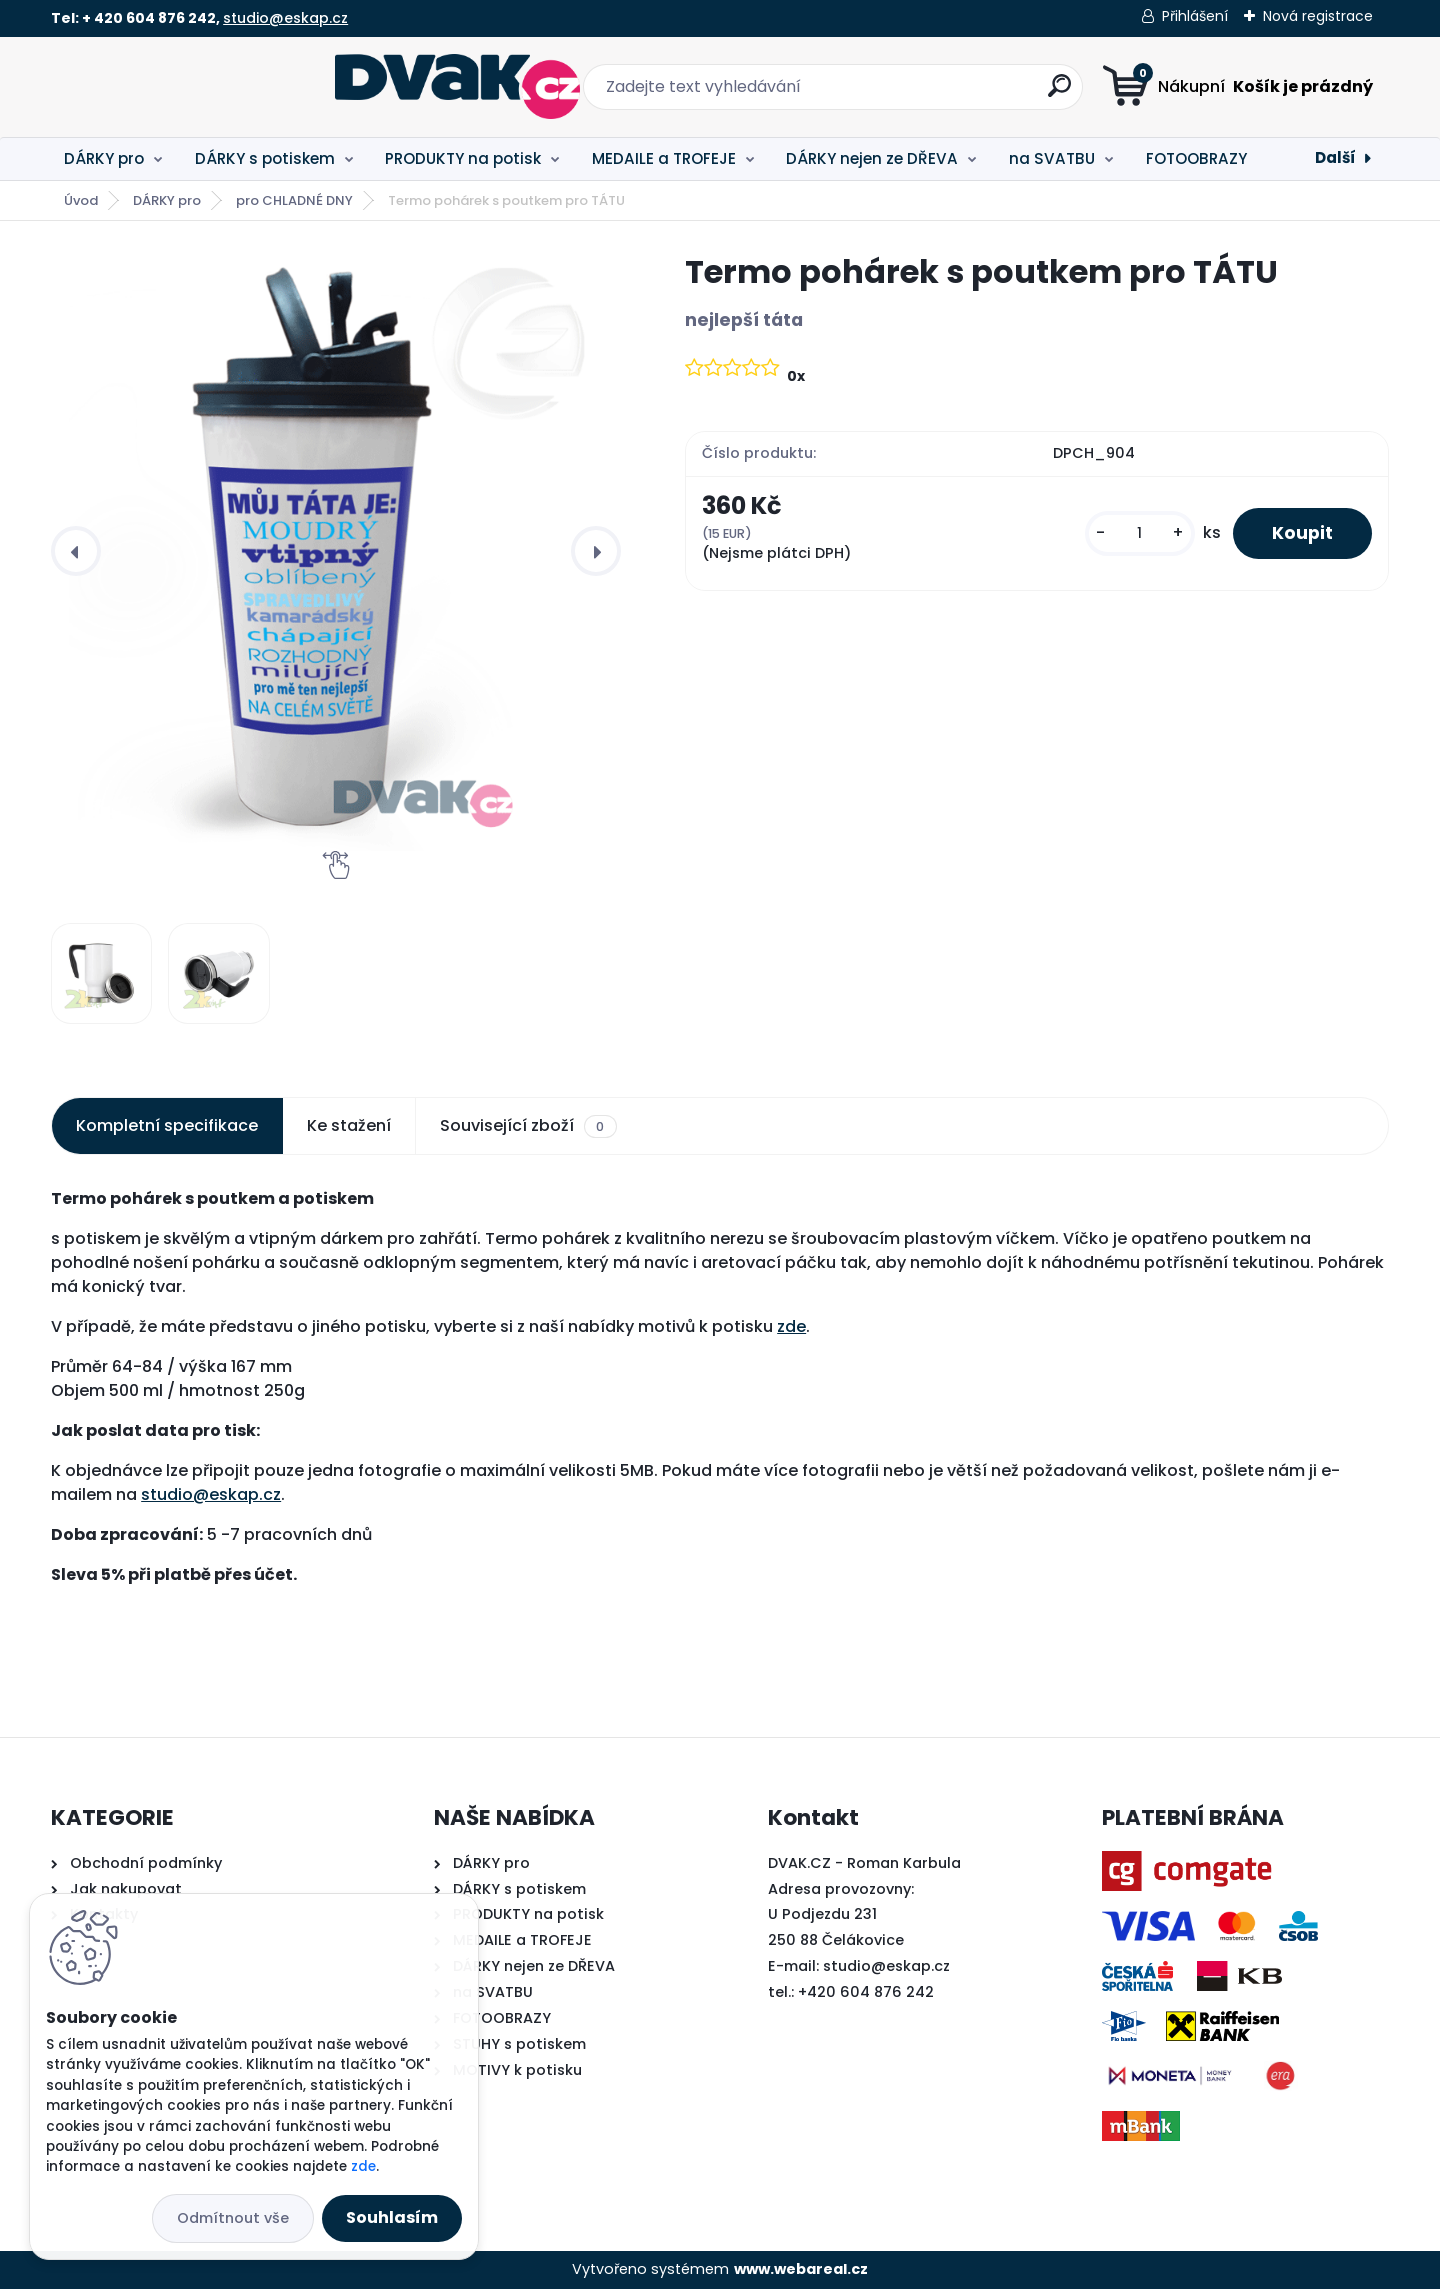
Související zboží (528, 1126)
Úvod (81, 200)
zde (791, 1326)
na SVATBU (1052, 158)
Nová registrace (1318, 16)
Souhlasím (392, 2217)
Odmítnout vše (233, 2218)
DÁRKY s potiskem (265, 158)
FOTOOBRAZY (1196, 158)
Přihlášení (1195, 16)
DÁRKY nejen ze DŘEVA (872, 158)
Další (1335, 157)
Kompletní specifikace (167, 1125)
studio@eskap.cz (285, 18)
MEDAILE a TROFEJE (664, 158)
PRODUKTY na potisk (463, 158)
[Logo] (173, 87)
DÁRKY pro (104, 158)
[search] (917, 93)
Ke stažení (349, 1125)
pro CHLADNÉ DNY (294, 200)
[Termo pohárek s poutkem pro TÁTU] (336, 551)
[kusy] (1138, 533)
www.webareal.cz (801, 2269)
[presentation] (76, 551)
